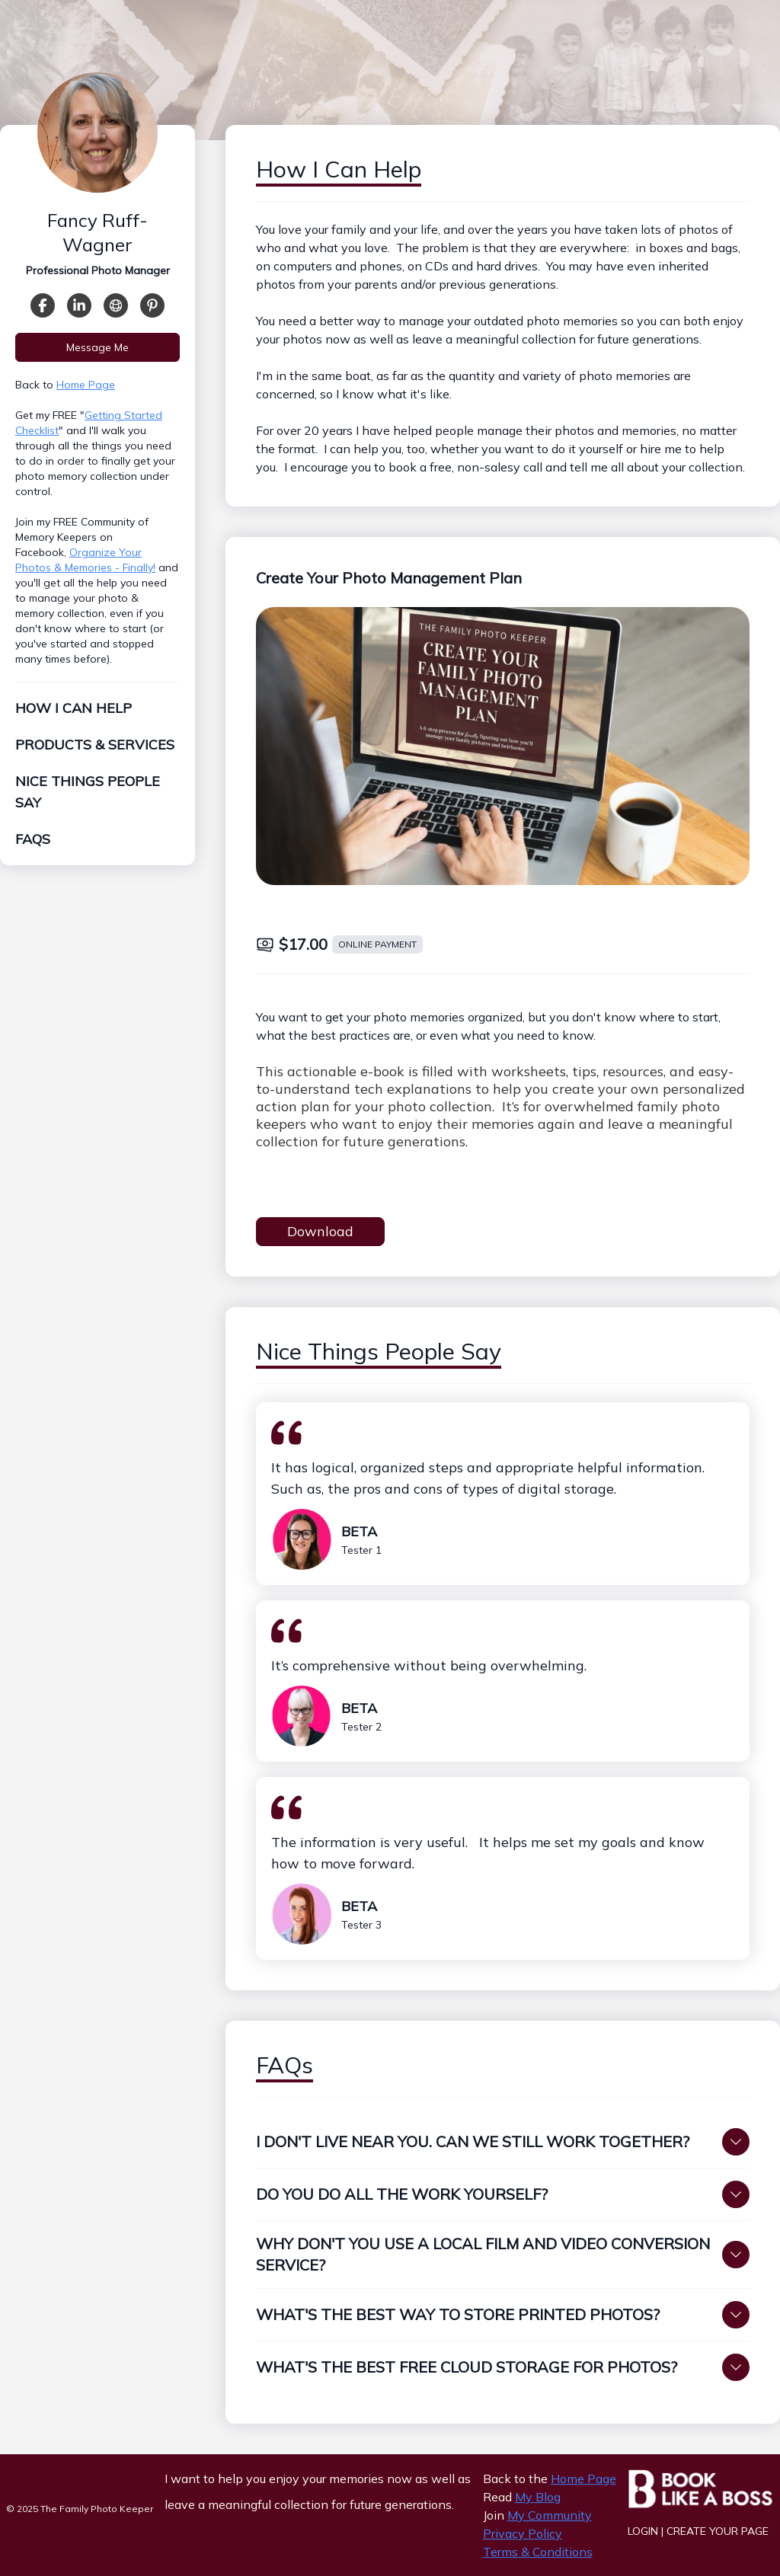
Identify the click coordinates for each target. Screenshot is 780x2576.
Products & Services (94, 753)
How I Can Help (73, 716)
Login (643, 2531)
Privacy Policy (522, 2533)
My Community (549, 2515)
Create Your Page (718, 2531)
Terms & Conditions (538, 2551)
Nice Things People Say (87, 800)
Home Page (85, 393)
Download (320, 1231)
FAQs (32, 847)
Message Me (97, 356)
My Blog (538, 2496)
